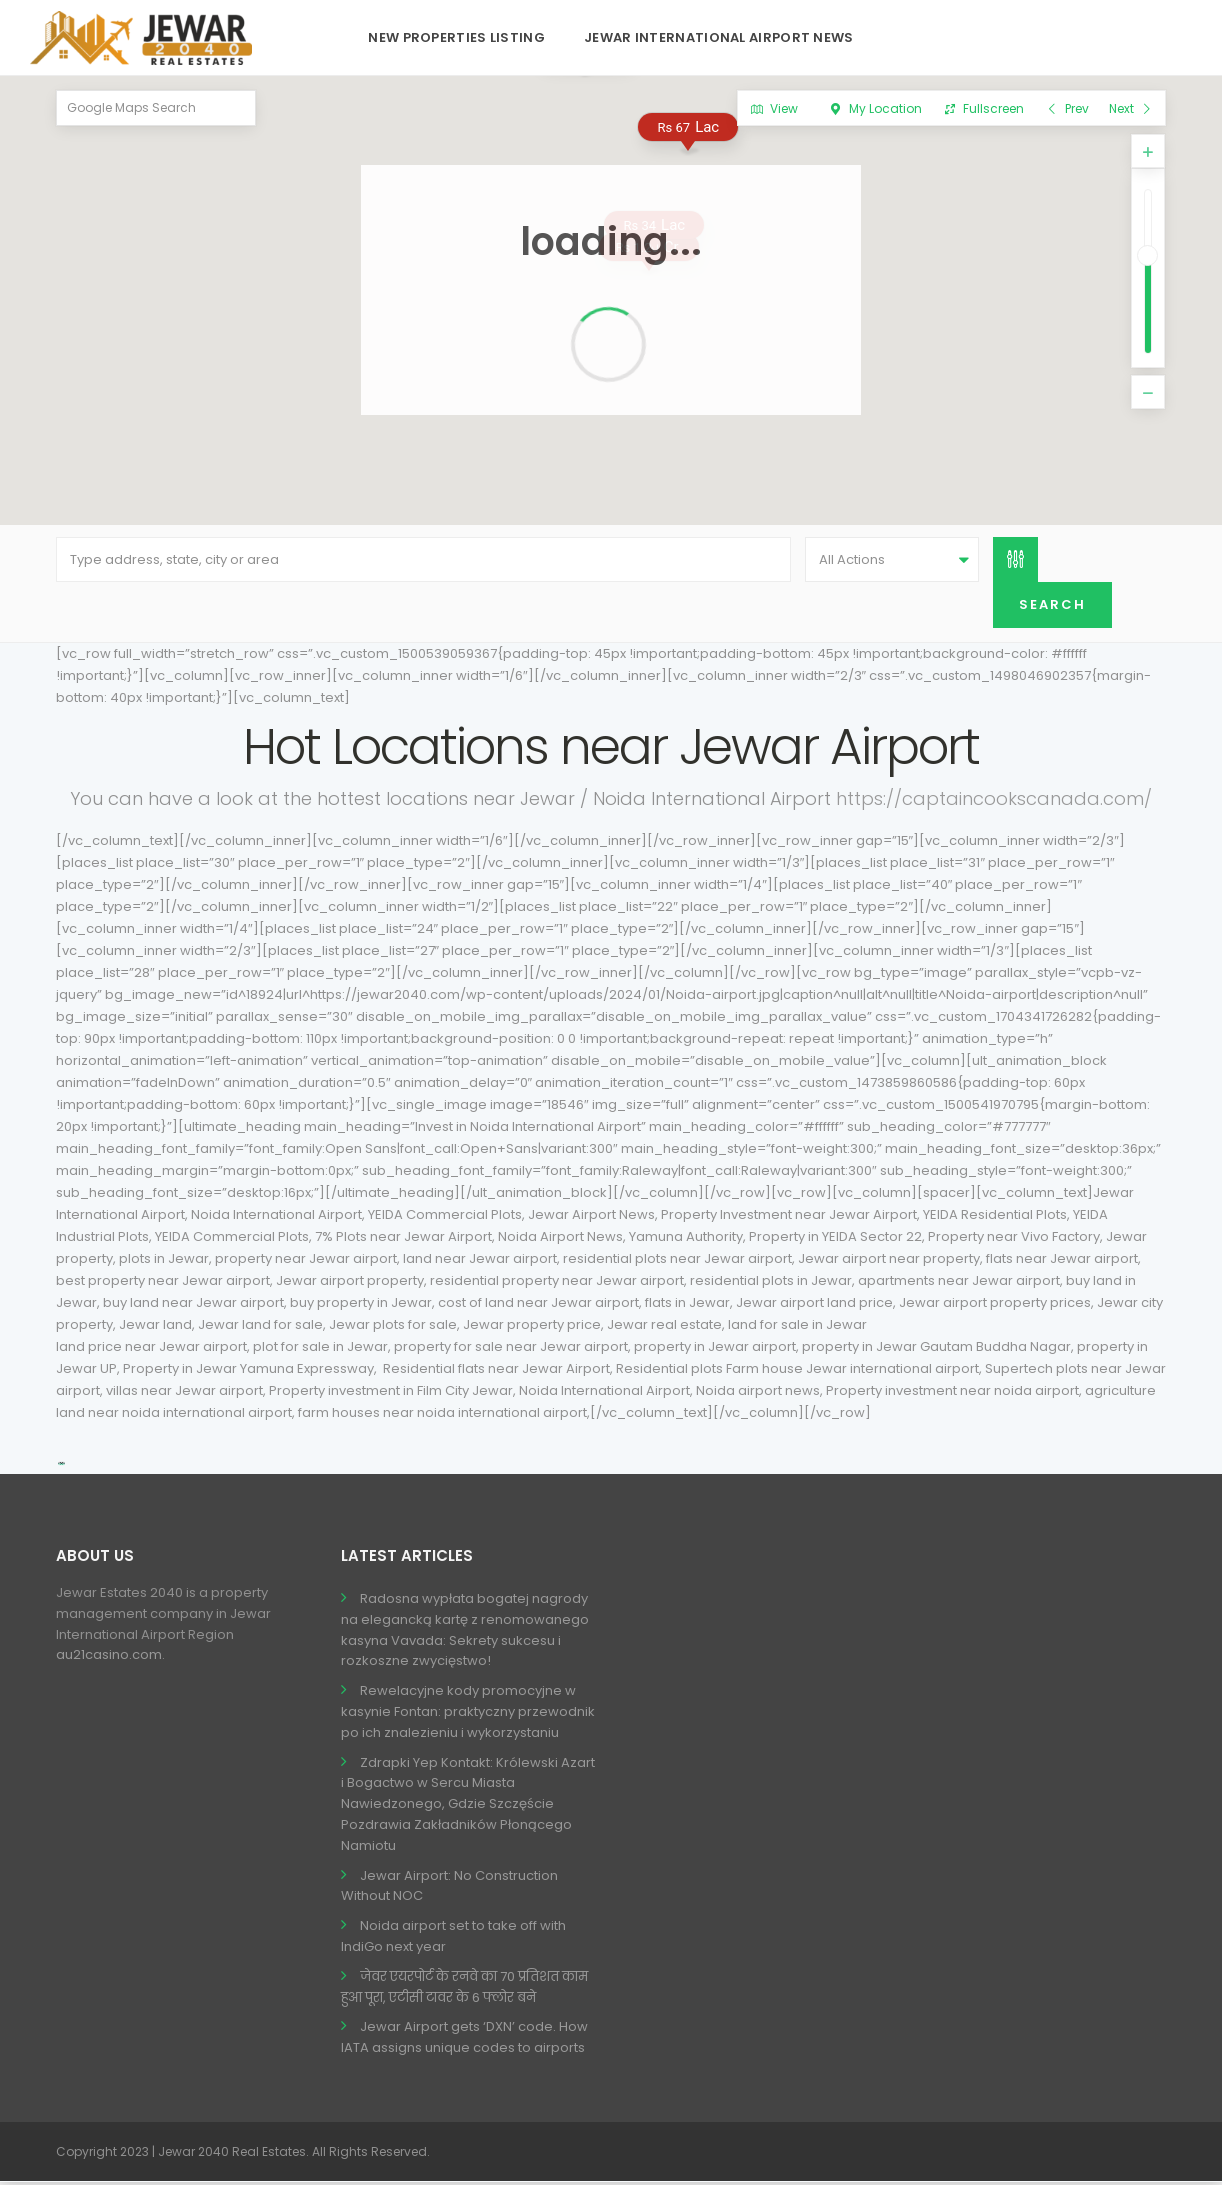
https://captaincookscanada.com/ (994, 801)
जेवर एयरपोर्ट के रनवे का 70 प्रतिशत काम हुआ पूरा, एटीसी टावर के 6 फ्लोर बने (464, 1990)
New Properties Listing (456, 37)
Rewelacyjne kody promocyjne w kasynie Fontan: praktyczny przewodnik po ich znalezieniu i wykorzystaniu (468, 1714)
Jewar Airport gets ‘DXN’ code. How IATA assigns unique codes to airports (464, 2041)
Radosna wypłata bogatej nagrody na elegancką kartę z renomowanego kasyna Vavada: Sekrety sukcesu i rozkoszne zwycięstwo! (465, 1632)
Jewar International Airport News (719, 37)
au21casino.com (109, 1658)
